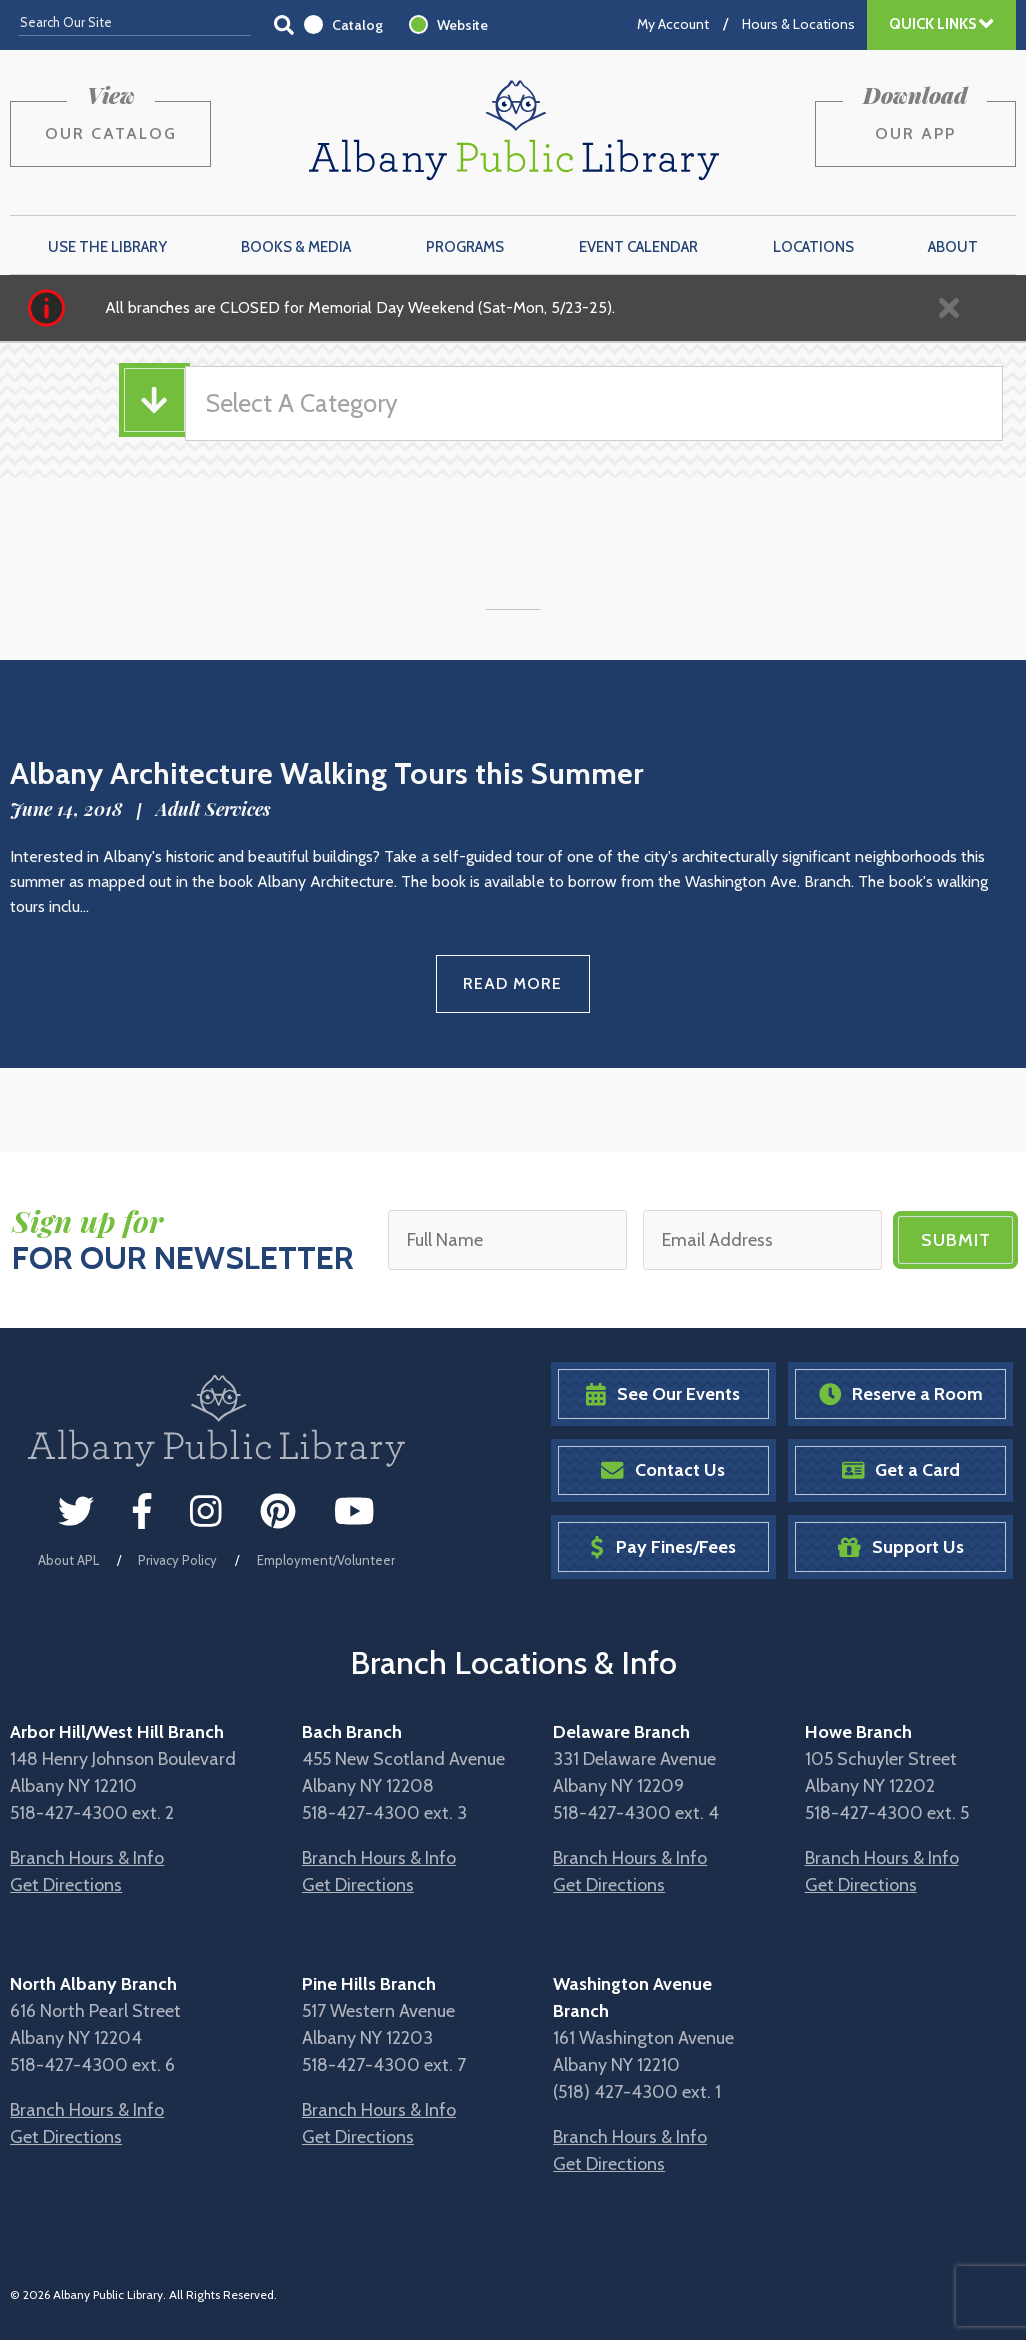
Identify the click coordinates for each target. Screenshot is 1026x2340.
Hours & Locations (798, 24)
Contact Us (663, 1470)
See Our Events (663, 1394)
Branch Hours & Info (87, 1858)
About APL (68, 1560)
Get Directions (66, 1885)
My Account (673, 24)
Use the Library (107, 247)
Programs (465, 247)
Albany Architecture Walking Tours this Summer (326, 773)
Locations (813, 247)
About (953, 247)
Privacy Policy (177, 1560)
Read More (512, 983)
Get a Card (901, 1470)
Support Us (901, 1547)
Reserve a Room (901, 1394)
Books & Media (296, 247)
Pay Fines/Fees (662, 1547)
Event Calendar (638, 247)
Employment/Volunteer (326, 1560)
